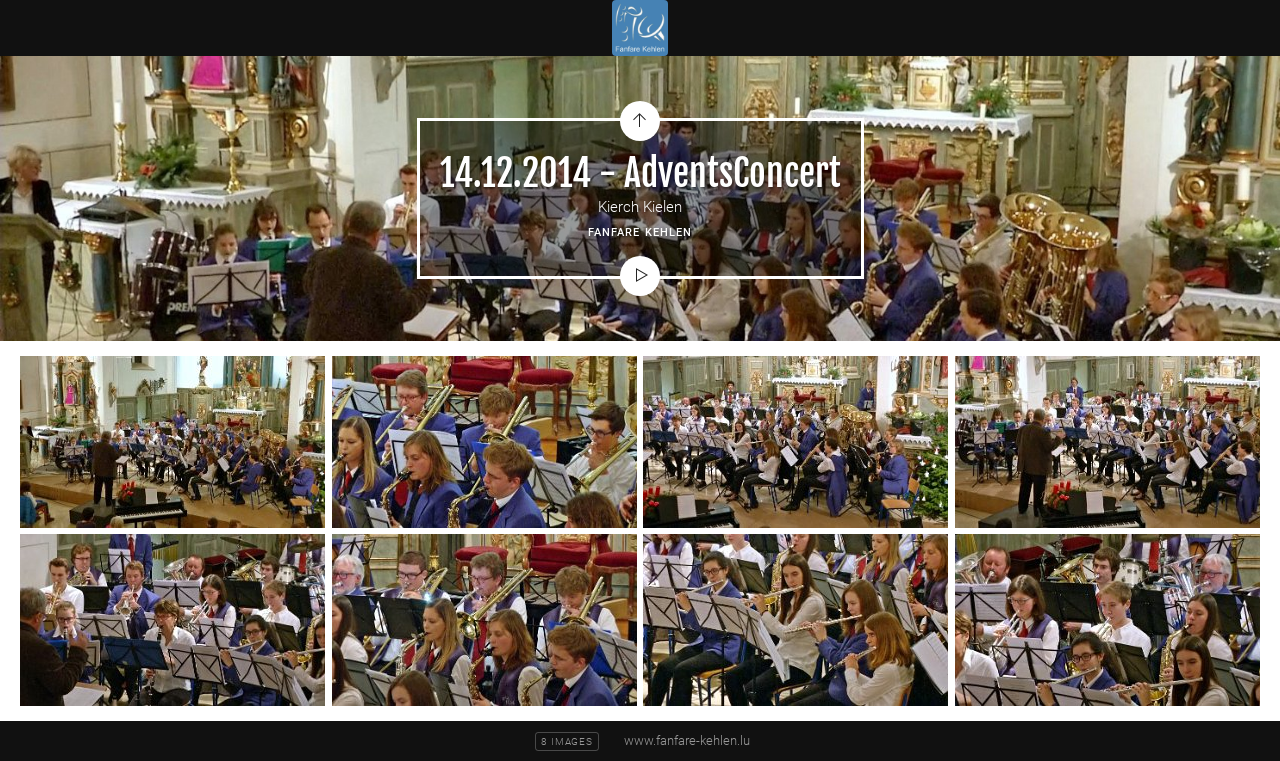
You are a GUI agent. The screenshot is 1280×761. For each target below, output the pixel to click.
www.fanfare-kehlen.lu (687, 740)
